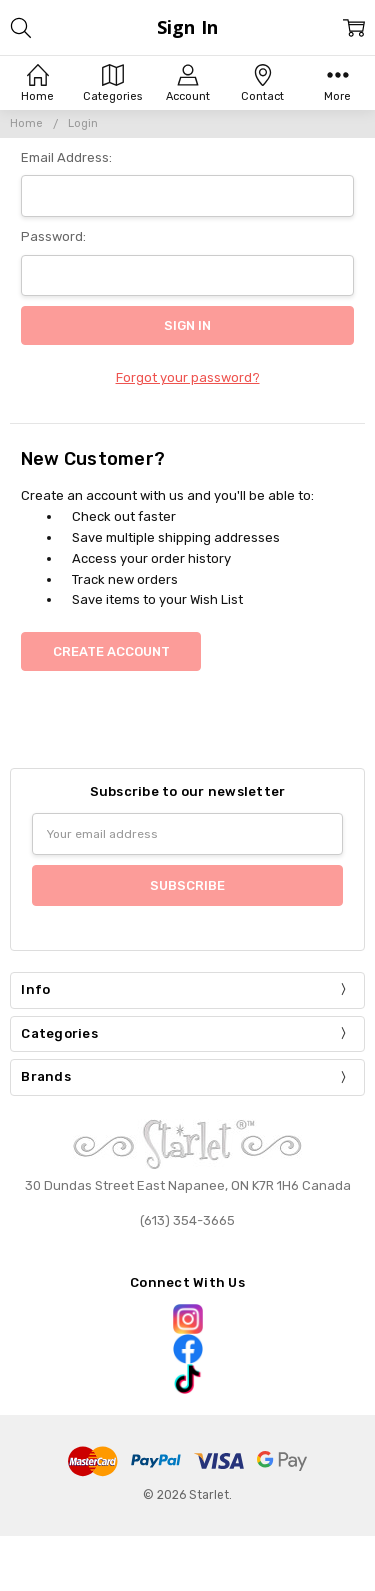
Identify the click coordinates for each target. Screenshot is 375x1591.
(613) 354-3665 (187, 1220)
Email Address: (66, 157)
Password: (53, 236)
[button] (187, 1319)
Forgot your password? (188, 377)
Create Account (111, 651)
